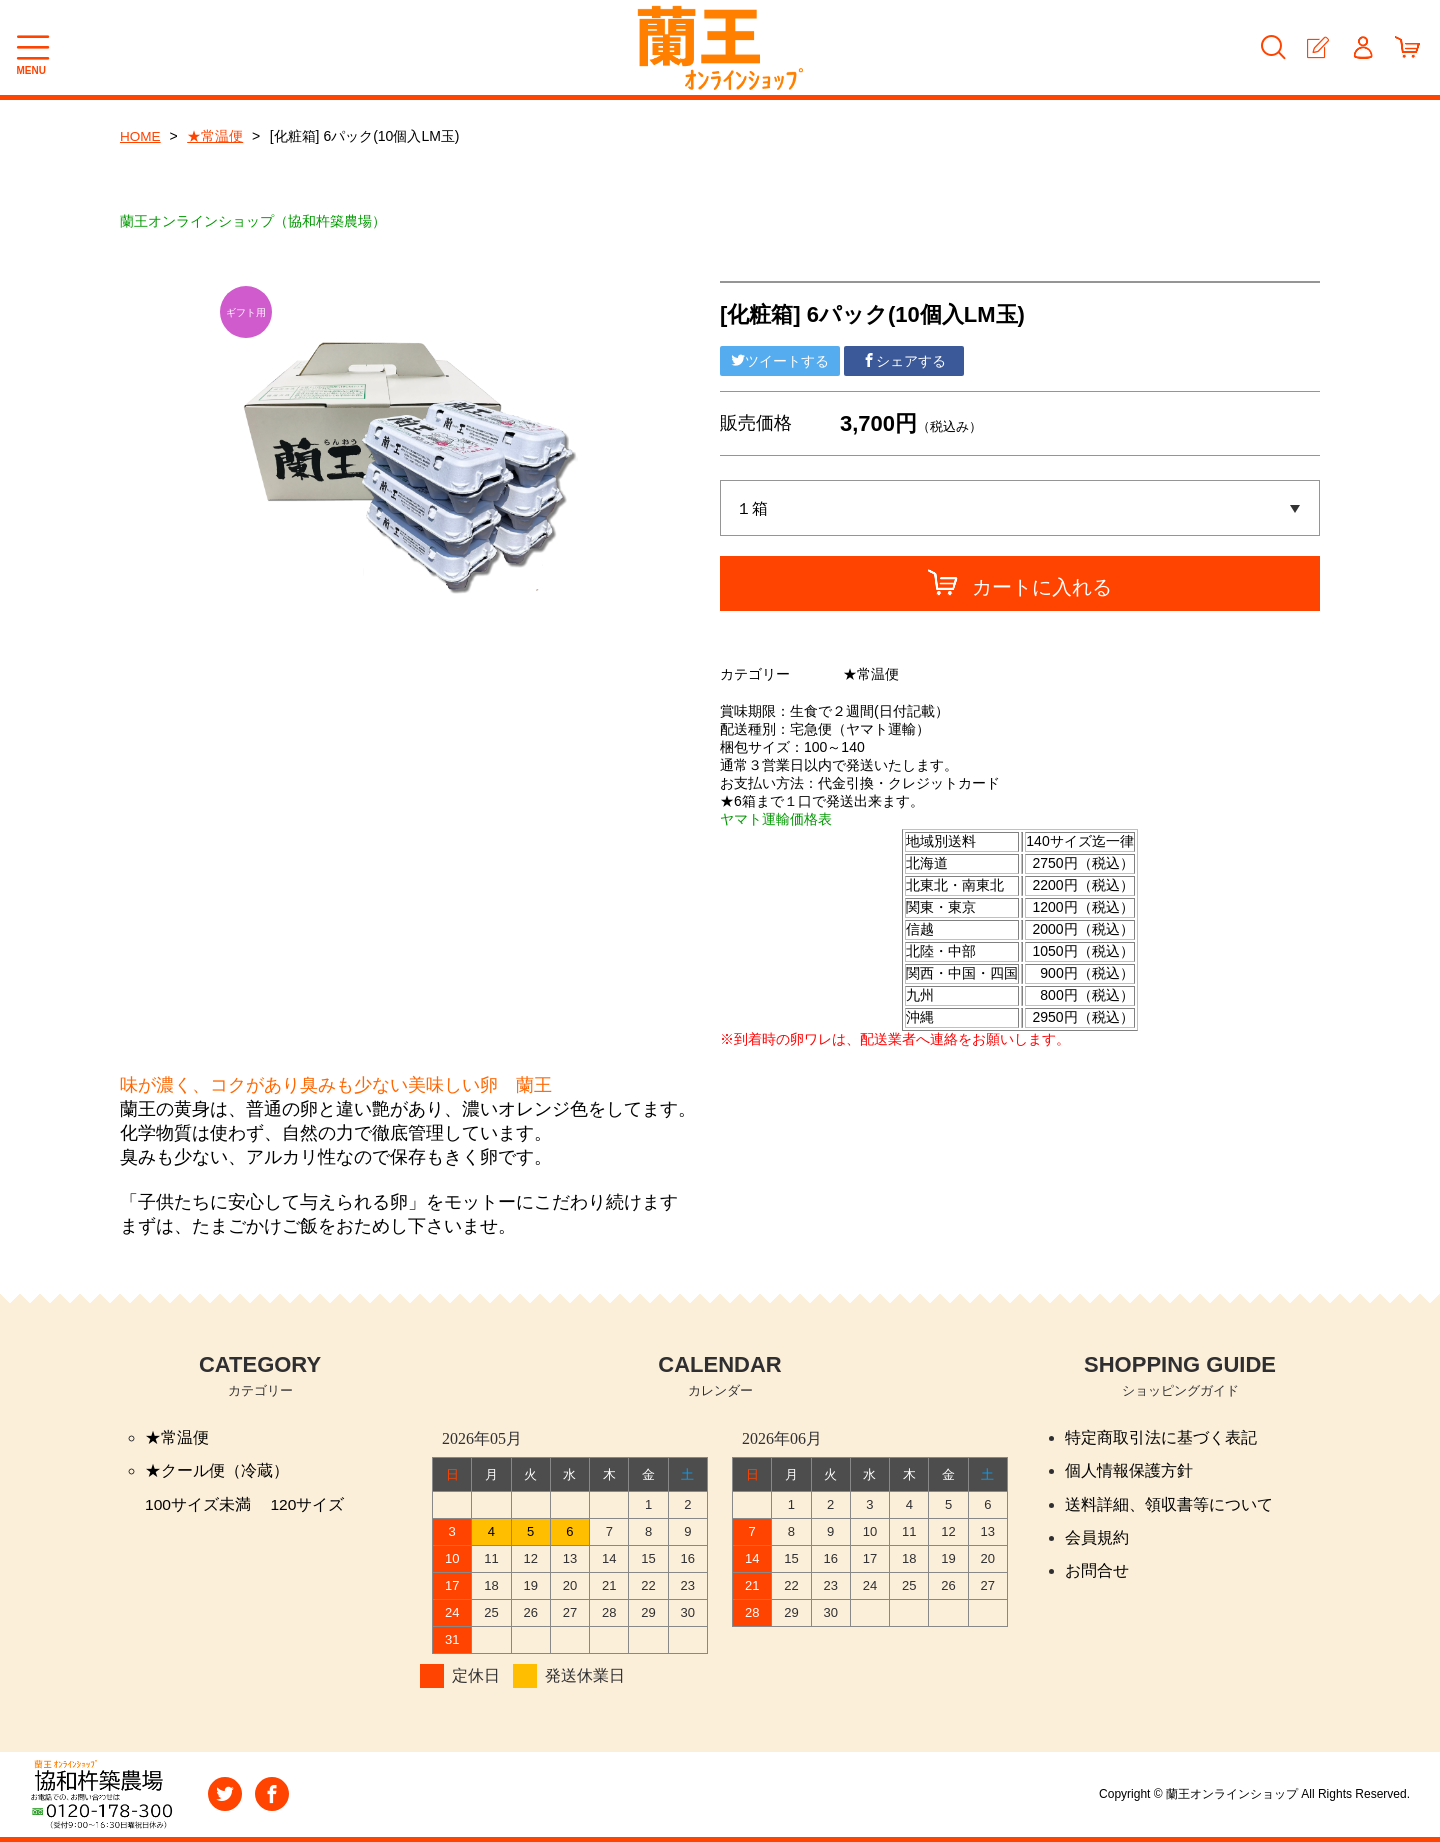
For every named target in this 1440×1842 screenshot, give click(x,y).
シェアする (904, 361)
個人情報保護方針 (1129, 1471)
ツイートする (780, 361)
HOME (141, 136)
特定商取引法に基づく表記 (1161, 1437)
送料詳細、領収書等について (1169, 1505)
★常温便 (217, 136)
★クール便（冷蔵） (217, 1471)
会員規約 (1097, 1539)
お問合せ (1097, 1573)
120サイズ (308, 1505)
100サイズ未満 (198, 1505)
